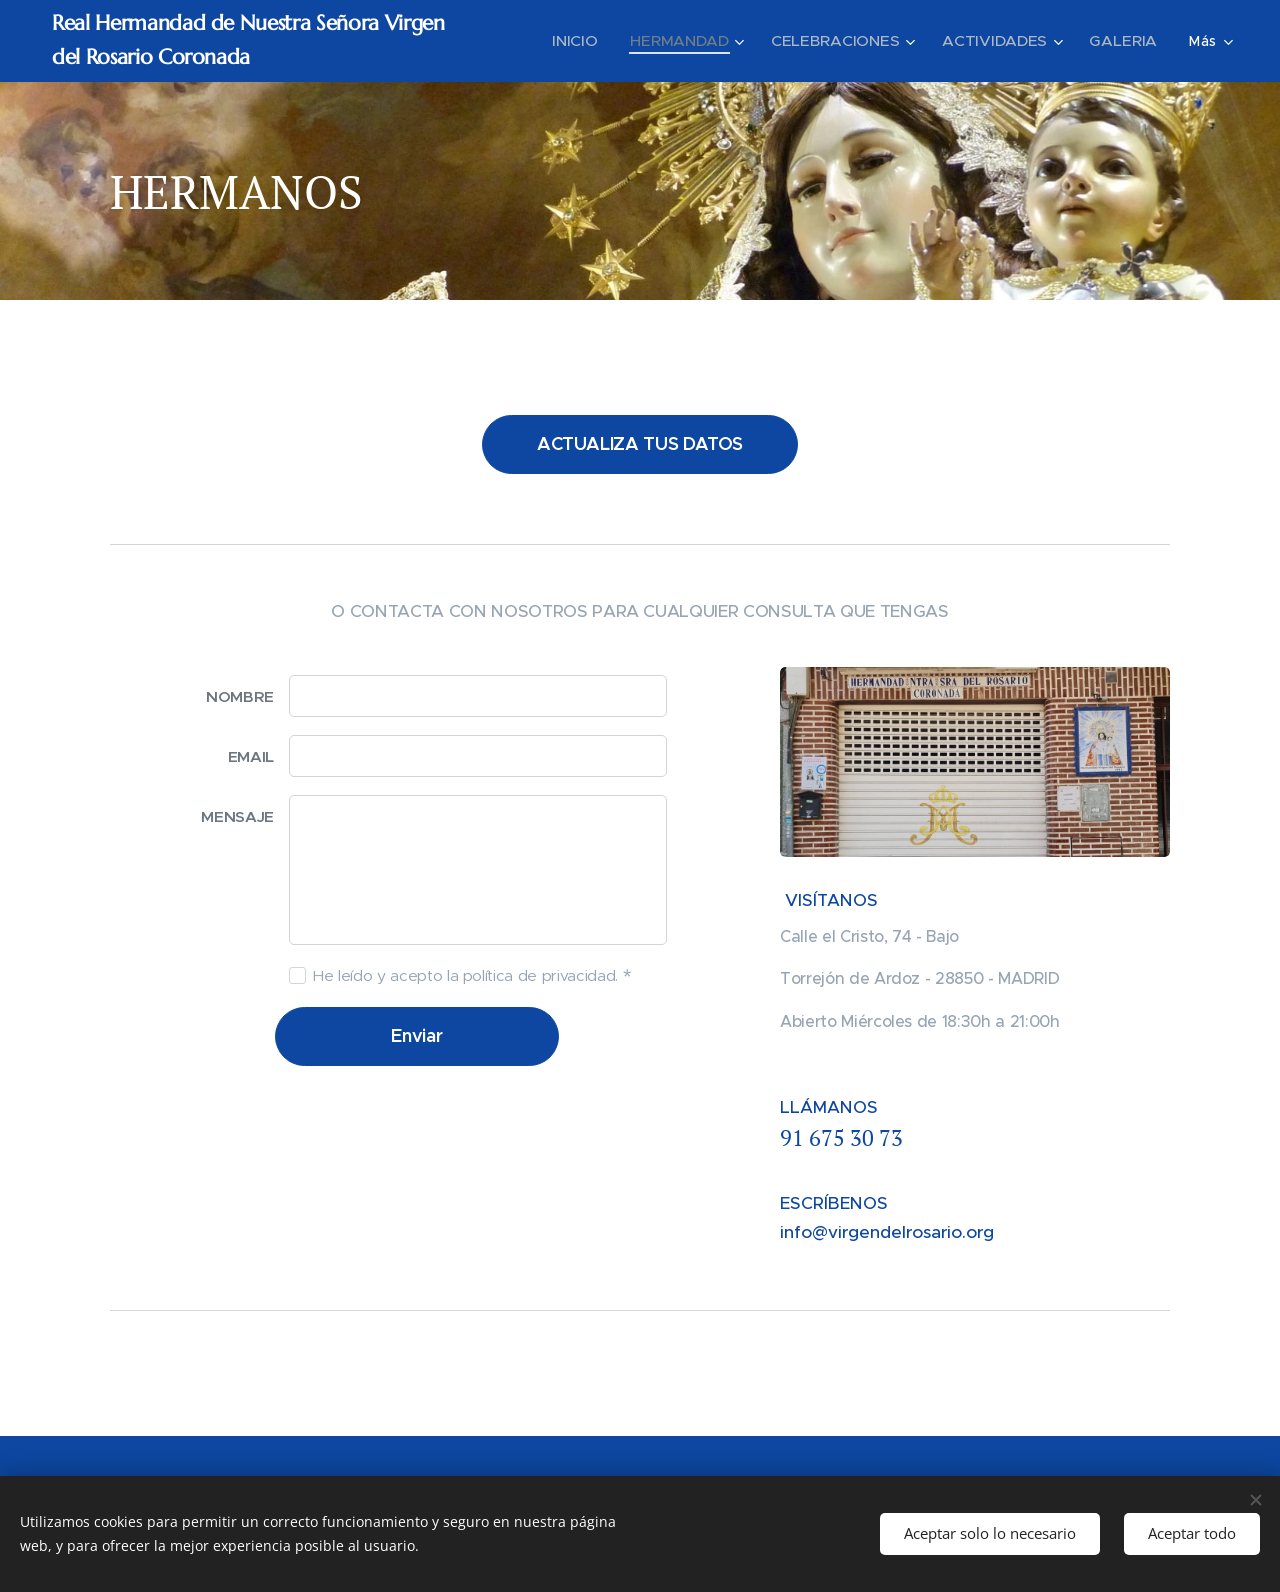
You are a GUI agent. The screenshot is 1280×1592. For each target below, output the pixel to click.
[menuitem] (601, 41)
